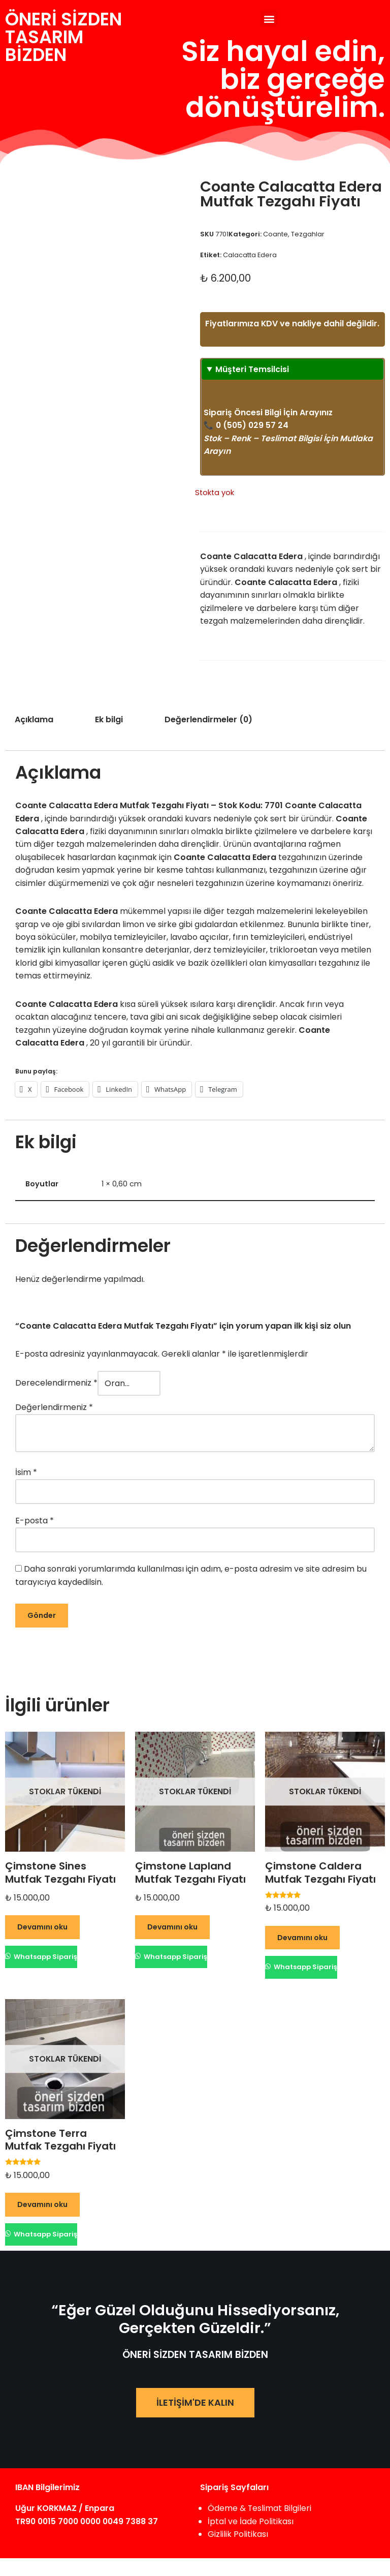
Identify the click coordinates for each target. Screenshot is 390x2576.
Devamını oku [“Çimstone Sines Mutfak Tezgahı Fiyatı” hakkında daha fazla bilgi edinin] (42, 1944)
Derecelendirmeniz (56, 1399)
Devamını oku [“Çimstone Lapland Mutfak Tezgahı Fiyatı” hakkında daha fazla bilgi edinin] (172, 1944)
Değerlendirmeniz (54, 1424)
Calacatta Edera (250, 255)
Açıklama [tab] (34, 734)
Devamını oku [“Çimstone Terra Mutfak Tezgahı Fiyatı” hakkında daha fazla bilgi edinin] (42, 2222)
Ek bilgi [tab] (109, 734)
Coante (275, 234)
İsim (26, 1489)
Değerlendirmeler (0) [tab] (209, 734)
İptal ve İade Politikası (251, 2539)
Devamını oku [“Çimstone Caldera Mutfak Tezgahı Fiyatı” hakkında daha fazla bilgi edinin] (302, 1954)
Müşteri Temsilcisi (252, 382)
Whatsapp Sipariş (44, 1973)
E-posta (34, 1537)
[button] (269, 18)
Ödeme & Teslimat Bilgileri (260, 2526)
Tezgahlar (307, 234)
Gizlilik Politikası (238, 2552)
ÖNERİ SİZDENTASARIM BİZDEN (63, 37)
